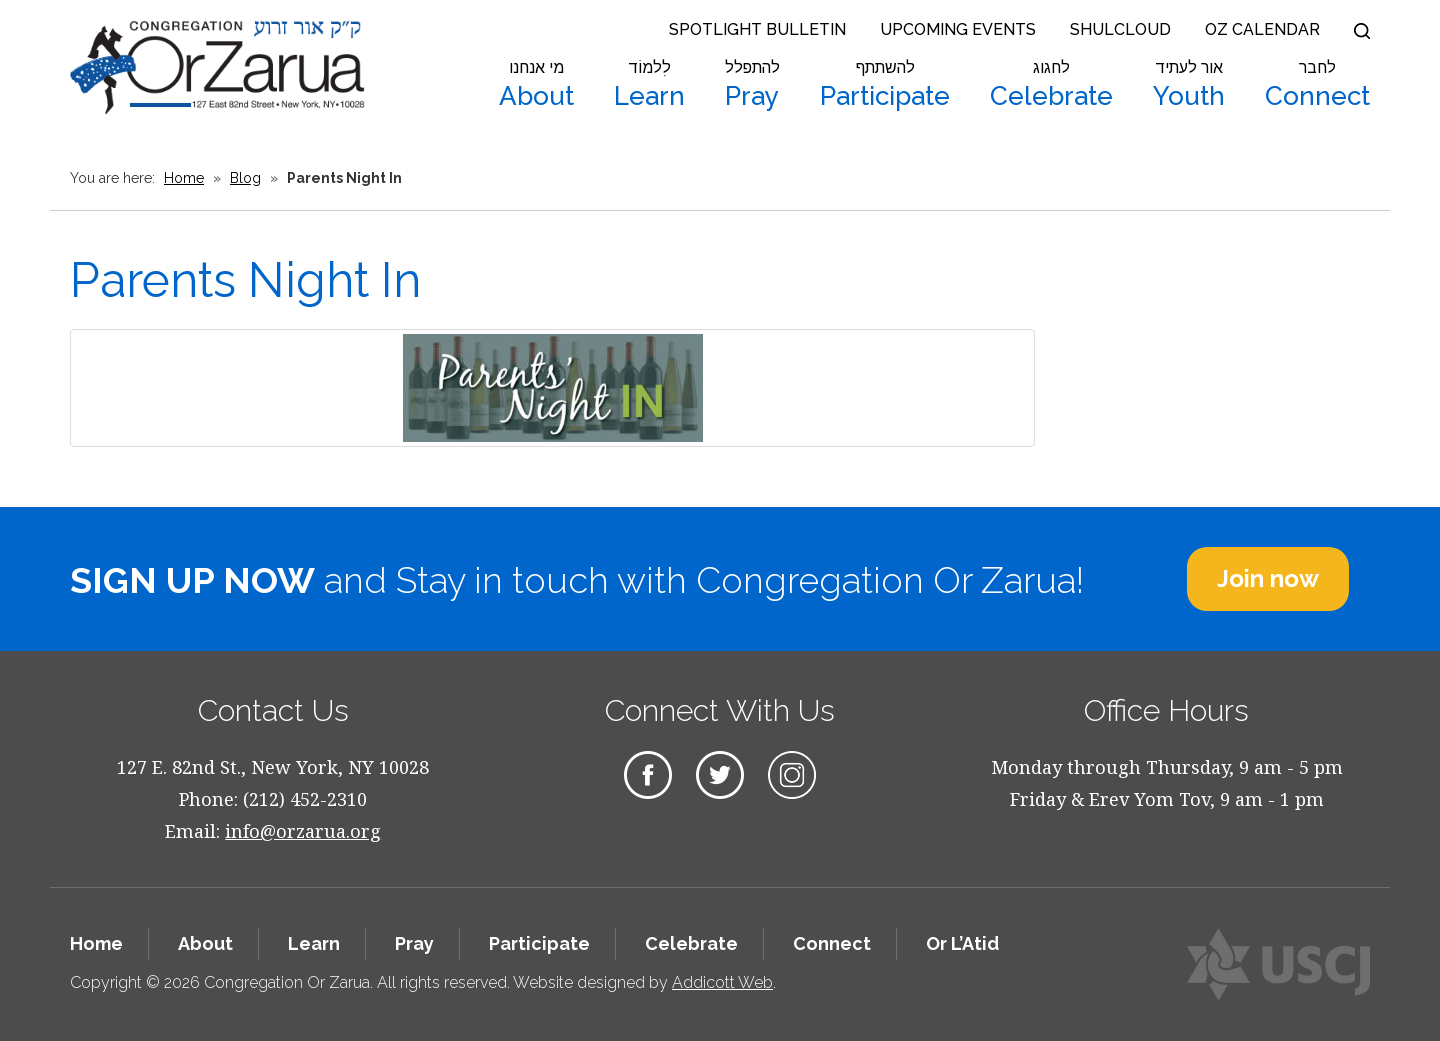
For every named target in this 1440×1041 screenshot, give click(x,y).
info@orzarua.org (303, 831)
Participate (885, 85)
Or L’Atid (962, 943)
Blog (245, 178)
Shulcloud (1120, 29)
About (536, 85)
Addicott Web (722, 982)
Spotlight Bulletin (757, 29)
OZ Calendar (1262, 29)
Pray (752, 85)
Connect (1317, 85)
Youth (1189, 85)
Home (184, 178)
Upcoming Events (958, 29)
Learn (649, 85)
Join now (1268, 578)
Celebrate (1051, 85)
